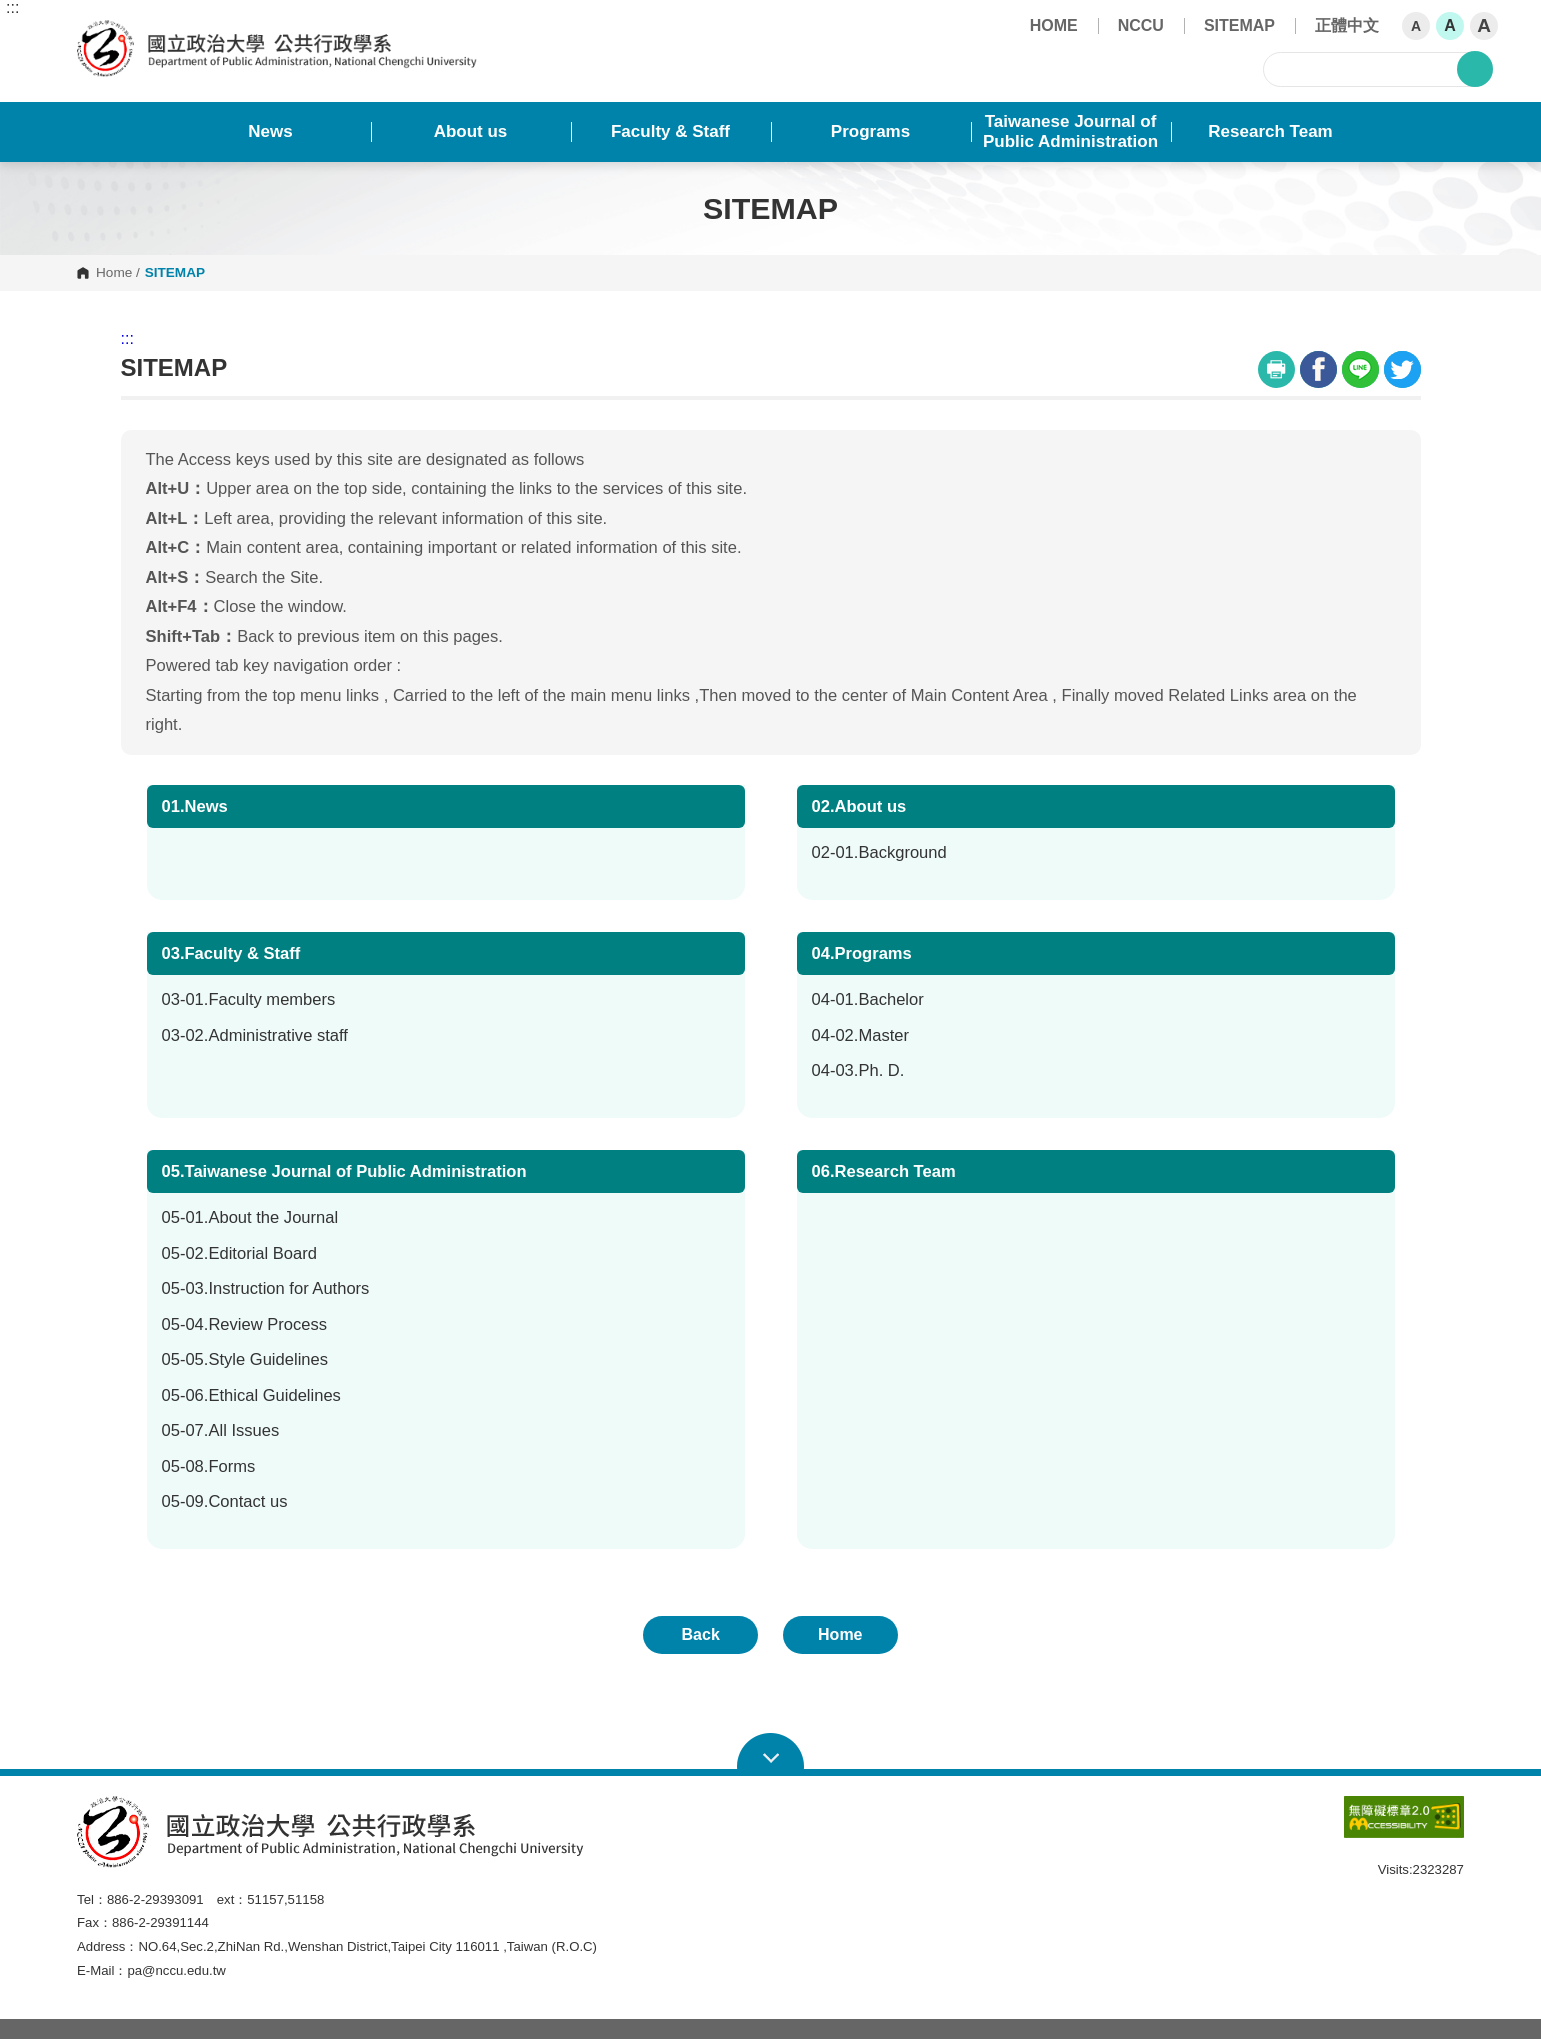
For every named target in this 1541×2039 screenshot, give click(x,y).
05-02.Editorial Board (239, 1253)
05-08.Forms (209, 1466)
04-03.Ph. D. (858, 1070)
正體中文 (1347, 25)
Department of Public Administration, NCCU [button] (93, 31)
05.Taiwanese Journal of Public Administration (344, 1171)
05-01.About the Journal (250, 1217)
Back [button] (701, 1634)
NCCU (1141, 25)
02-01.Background (879, 852)
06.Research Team (884, 1171)
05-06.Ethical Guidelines (251, 1395)
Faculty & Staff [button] (670, 131)
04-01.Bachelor (868, 999)
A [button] (1416, 26)
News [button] (270, 131)
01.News (195, 806)
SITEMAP (1239, 25)
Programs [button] (870, 131)
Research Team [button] (1270, 131)
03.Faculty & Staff (231, 953)
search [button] (1475, 69)
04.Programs (862, 953)
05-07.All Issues (221, 1430)
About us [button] (471, 131)
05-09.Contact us (225, 1501)
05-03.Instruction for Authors (266, 1288)
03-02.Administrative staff (255, 1035)
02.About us (859, 806)
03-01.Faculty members (249, 999)
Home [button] (840, 1634)
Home (114, 273)
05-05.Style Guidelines (245, 1359)
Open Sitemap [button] (770, 1752)
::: (12, 8)
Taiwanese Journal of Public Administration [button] (1070, 131)
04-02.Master (861, 1035)
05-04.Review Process (245, 1324)
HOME (1054, 25)
